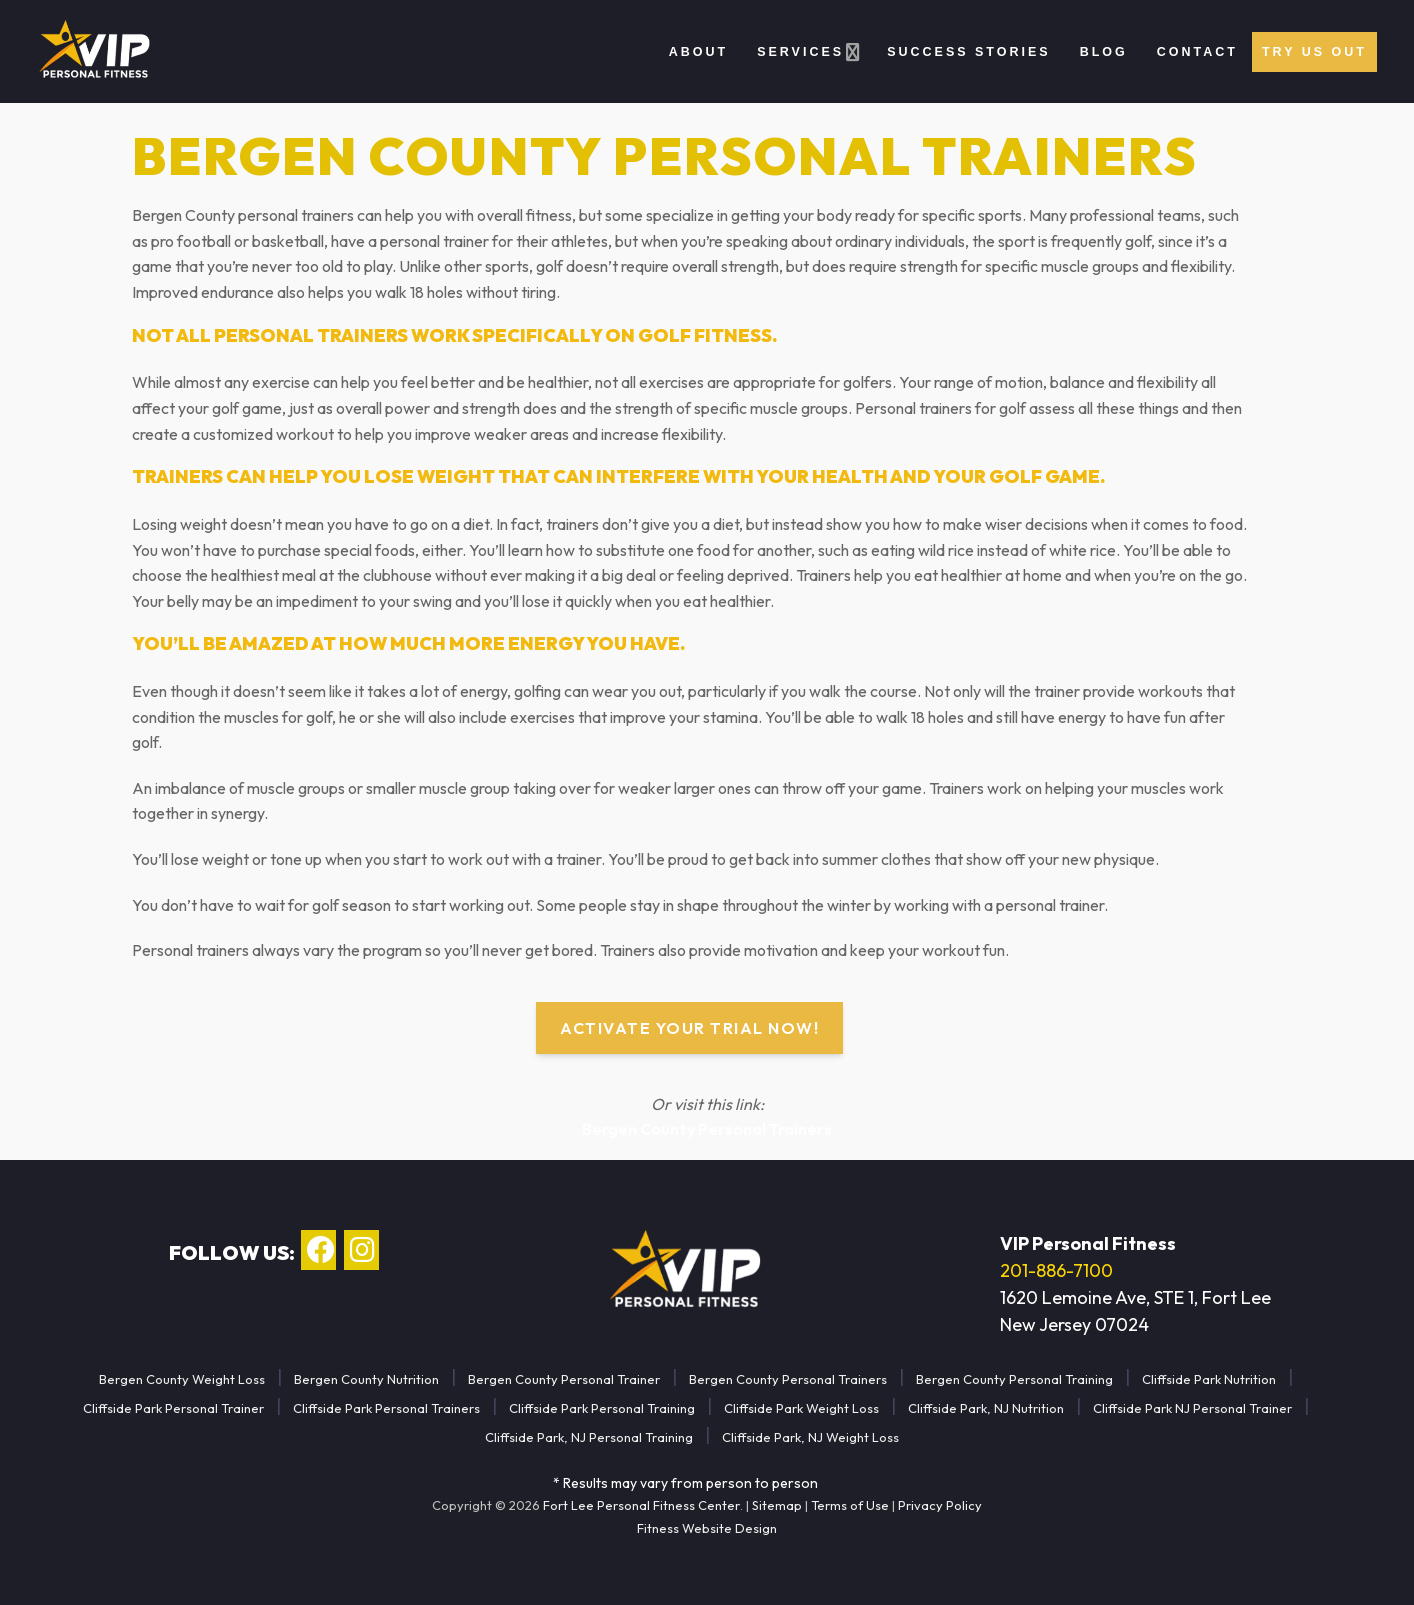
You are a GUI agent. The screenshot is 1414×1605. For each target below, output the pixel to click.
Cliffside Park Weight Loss (801, 1408)
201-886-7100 (1056, 1270)
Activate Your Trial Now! (689, 1028)
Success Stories (969, 52)
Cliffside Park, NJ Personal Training (589, 1437)
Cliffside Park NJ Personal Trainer (1192, 1408)
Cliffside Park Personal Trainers (386, 1408)
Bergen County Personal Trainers (707, 1129)
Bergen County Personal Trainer (564, 1379)
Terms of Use (850, 1505)
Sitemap (777, 1505)
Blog (1104, 52)
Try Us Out (1314, 52)
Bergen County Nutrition (366, 1379)
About (698, 52)
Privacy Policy (940, 1505)
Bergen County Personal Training (1014, 1379)
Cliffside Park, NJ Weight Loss (810, 1437)
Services (800, 52)
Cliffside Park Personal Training (602, 1408)
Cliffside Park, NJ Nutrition (986, 1408)
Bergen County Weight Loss (182, 1379)
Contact (1197, 52)
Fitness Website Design (707, 1528)
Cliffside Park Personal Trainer (173, 1408)
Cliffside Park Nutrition (1209, 1379)
